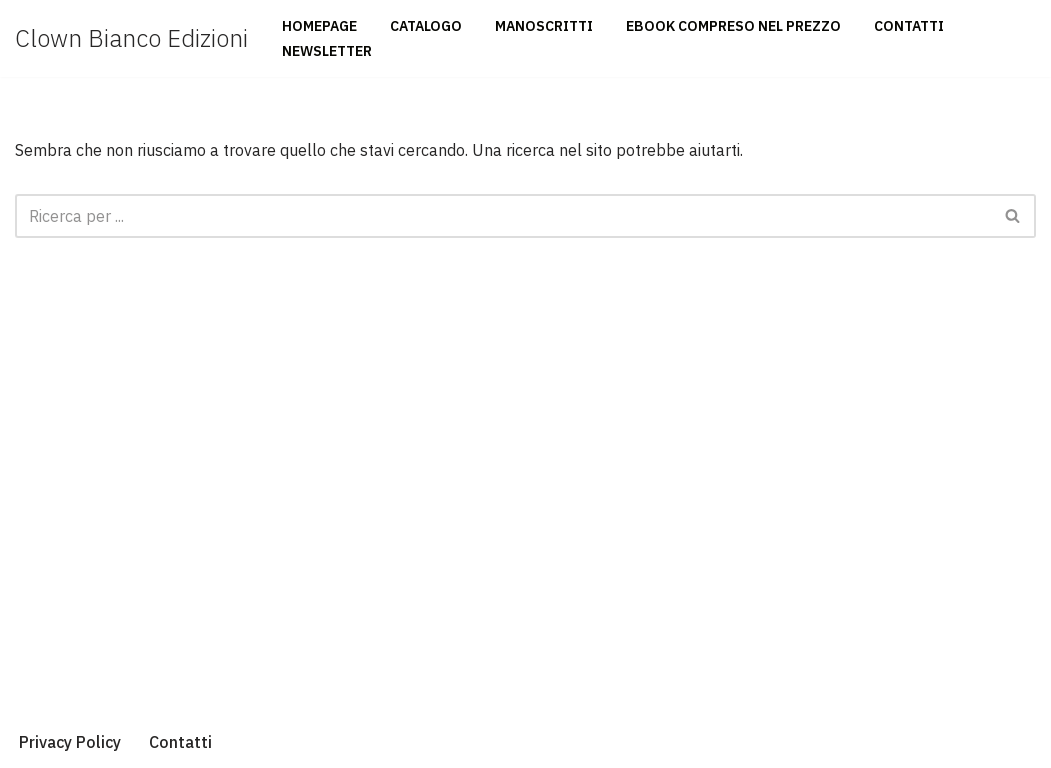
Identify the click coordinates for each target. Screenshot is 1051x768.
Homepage (319, 26)
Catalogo (426, 26)
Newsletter (327, 51)
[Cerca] (503, 216)
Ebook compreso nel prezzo (733, 26)
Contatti (909, 26)
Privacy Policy (70, 742)
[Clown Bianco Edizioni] (131, 38)
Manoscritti (544, 26)
